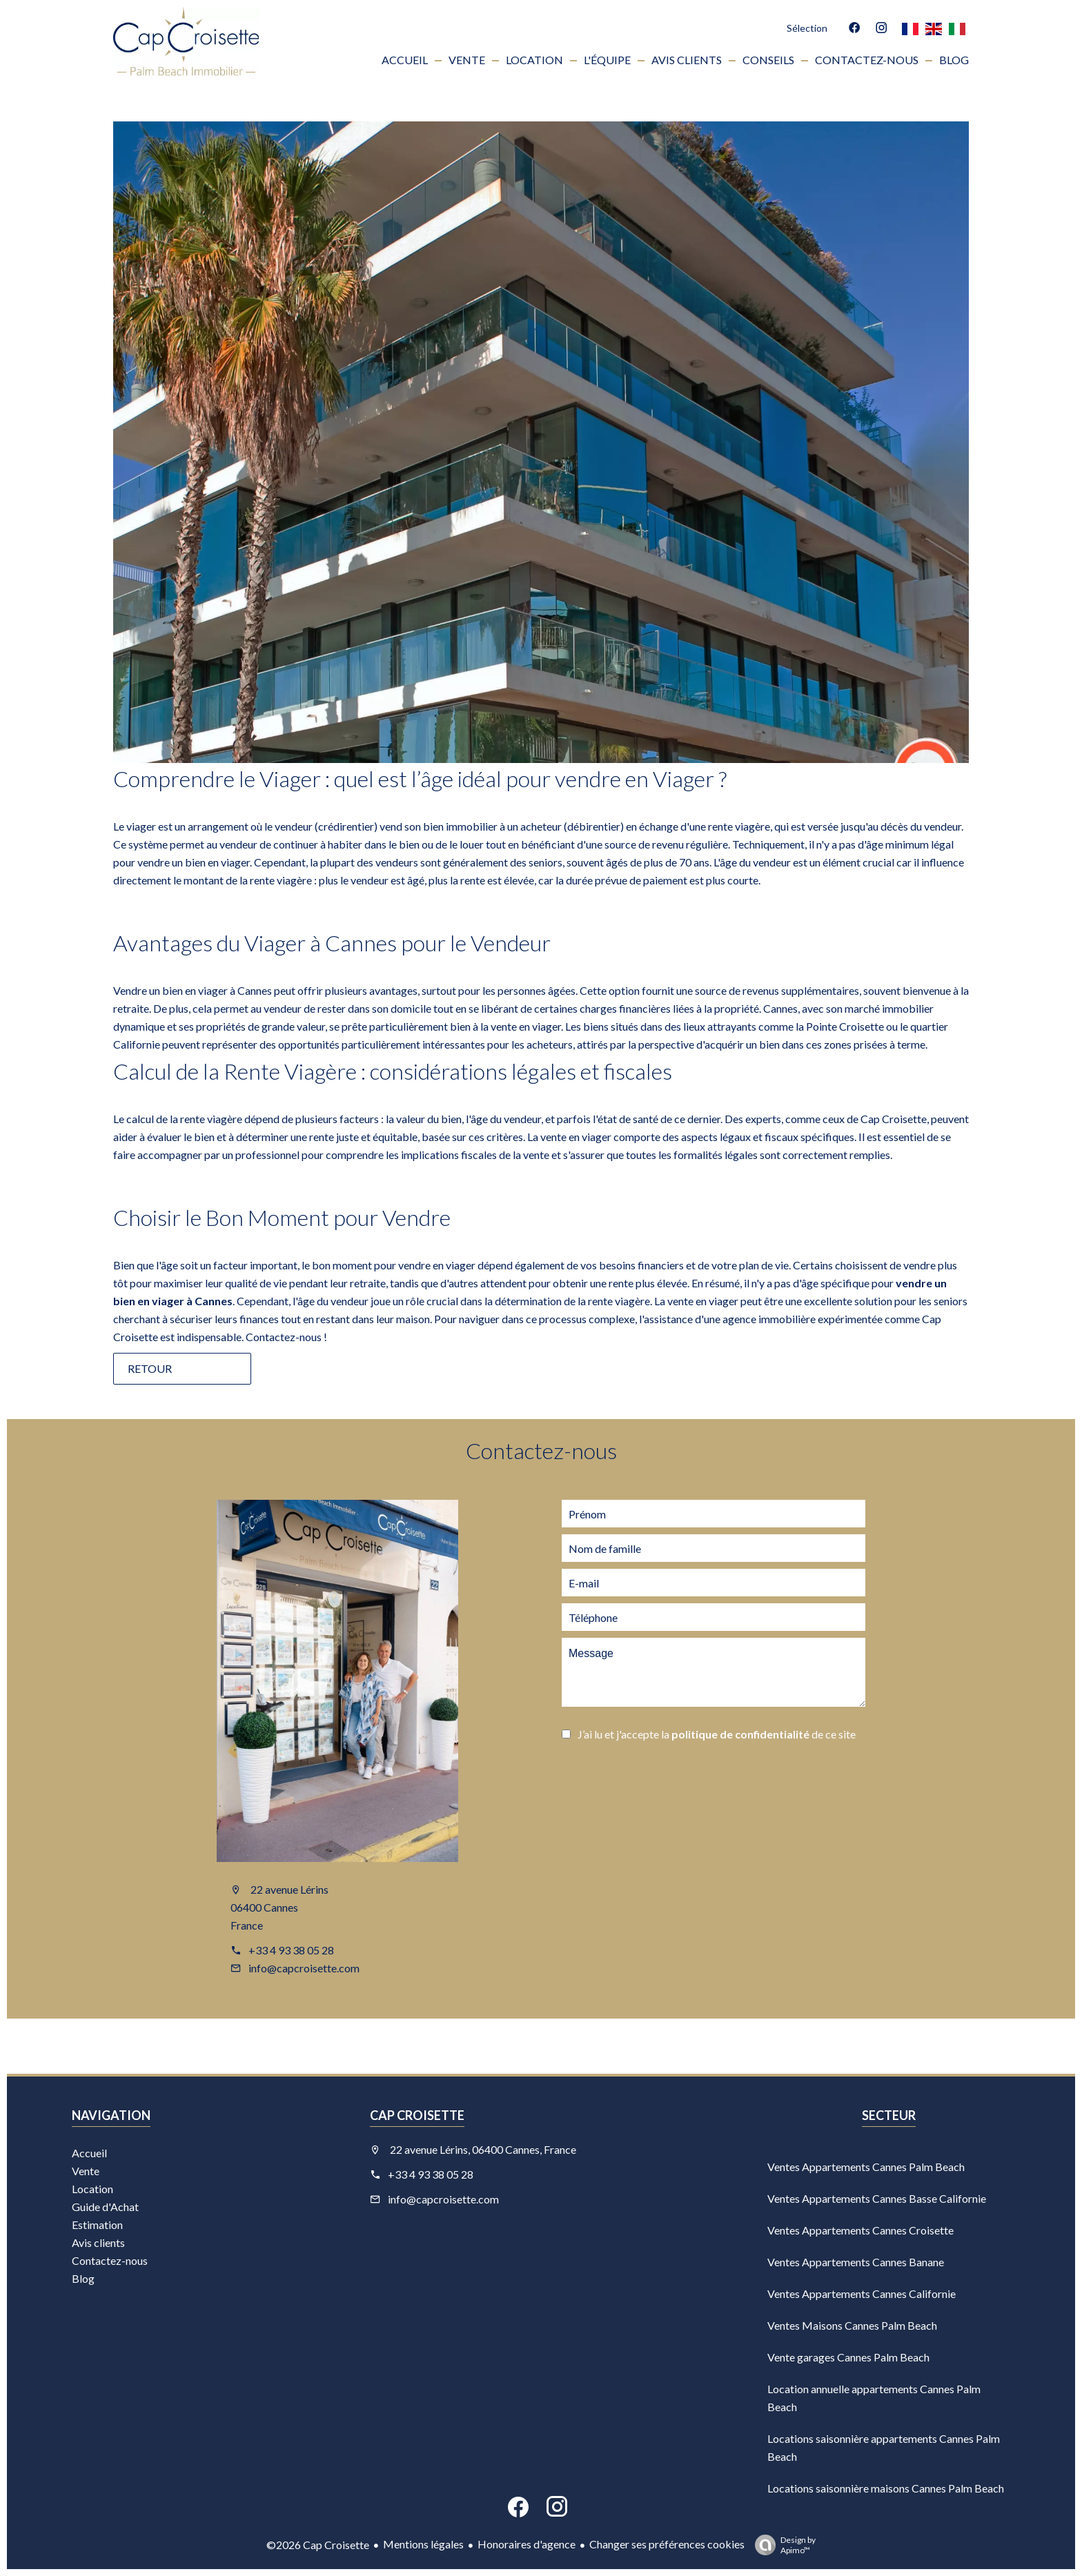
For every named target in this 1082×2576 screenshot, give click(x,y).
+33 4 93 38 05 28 (291, 1949)
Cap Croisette (417, 2115)
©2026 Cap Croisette (317, 2544)
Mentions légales (423, 2543)
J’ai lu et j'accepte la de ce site (717, 1734)
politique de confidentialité (740, 1734)
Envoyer (631, 1773)
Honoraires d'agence (527, 2543)
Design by (782, 2545)
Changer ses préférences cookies (667, 2543)
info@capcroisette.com (304, 1967)
